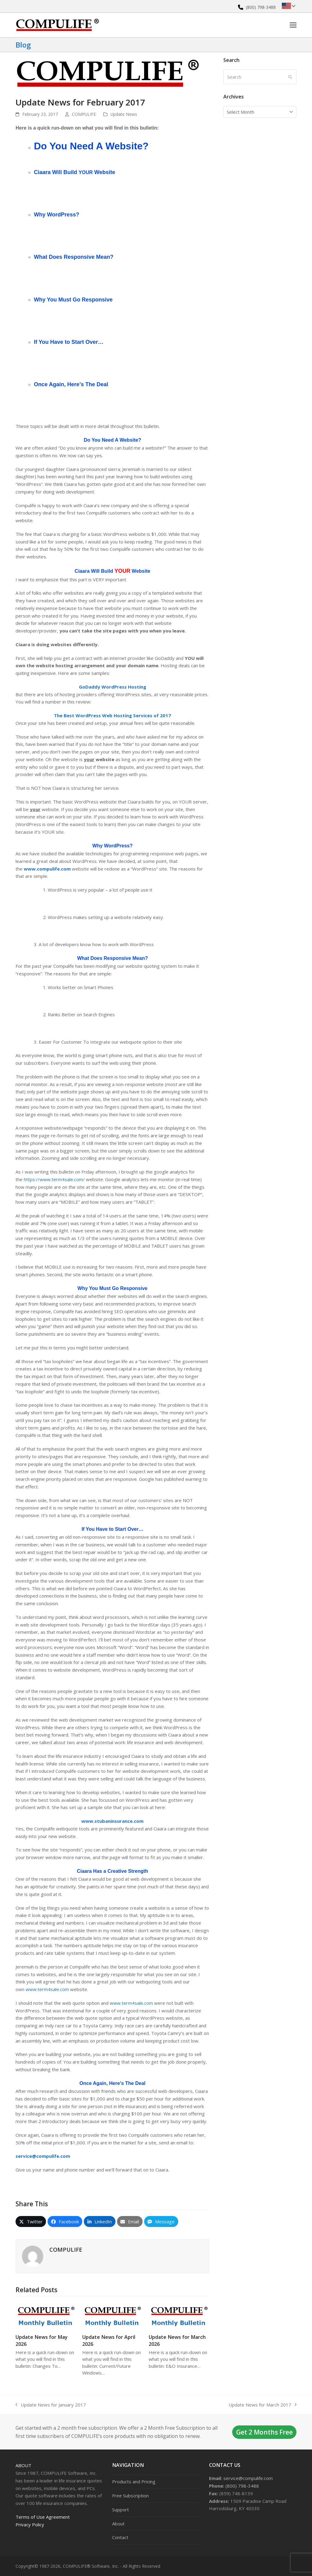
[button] (293, 24)
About (23, 2465)
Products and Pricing (133, 2481)
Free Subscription (130, 2495)
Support (120, 2510)
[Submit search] (290, 77)
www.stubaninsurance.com (112, 1821)
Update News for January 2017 (51, 2405)
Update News (124, 114)
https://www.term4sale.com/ (54, 1179)
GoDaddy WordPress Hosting (112, 687)
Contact (120, 2537)
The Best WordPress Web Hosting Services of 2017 (112, 715)
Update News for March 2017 (262, 2405)
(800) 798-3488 (261, 7)
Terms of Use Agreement (43, 2517)
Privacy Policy (30, 2524)
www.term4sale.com (47, 1989)
